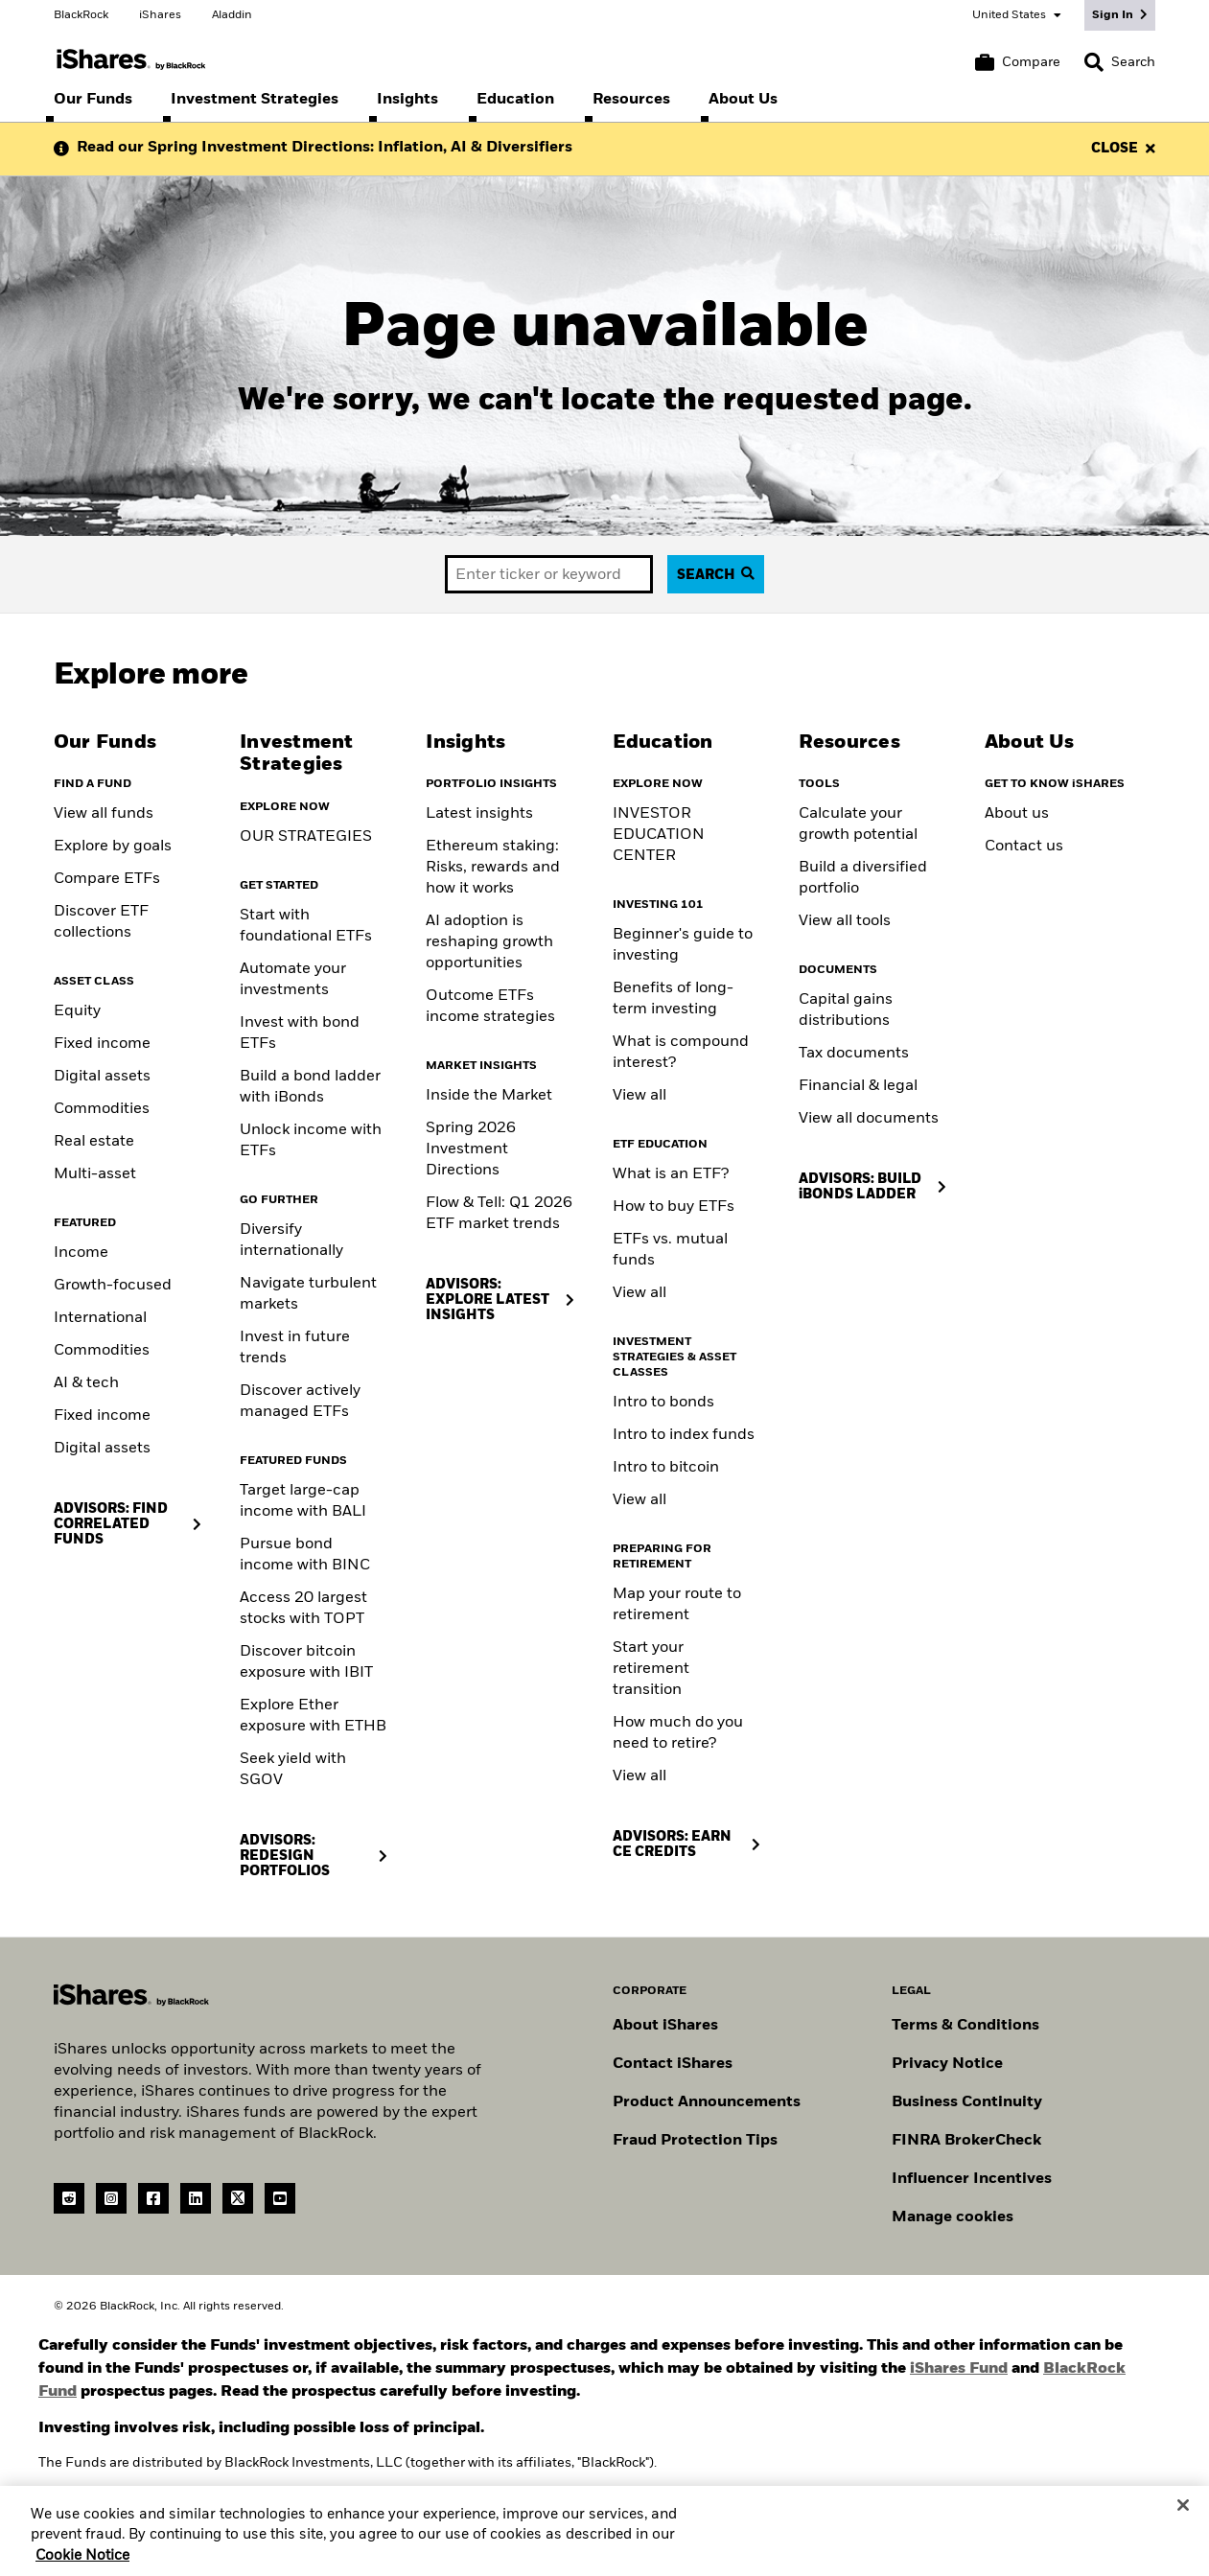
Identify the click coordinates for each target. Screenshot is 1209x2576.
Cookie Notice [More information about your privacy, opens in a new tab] (82, 2566)
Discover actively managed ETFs (300, 1401)
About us (1017, 814)
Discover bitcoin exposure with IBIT (306, 1662)
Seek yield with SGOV (293, 1770)
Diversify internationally (291, 1240)
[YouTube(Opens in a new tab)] (280, 2198)
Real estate (94, 1141)
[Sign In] (1119, 15)
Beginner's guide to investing (683, 945)
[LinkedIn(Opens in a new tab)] (195, 2198)
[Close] (1183, 2516)
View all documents (869, 1118)
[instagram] (111, 2198)
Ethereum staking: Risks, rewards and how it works (493, 867)
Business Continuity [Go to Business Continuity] (967, 2102)
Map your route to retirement (677, 1605)
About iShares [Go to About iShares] (665, 2025)
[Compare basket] (1018, 62)
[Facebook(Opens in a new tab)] (153, 2198)
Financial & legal (858, 1086)
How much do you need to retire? (678, 1733)
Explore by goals (113, 846)
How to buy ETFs (673, 1207)
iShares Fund (959, 2369)
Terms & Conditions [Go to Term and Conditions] (965, 2025)
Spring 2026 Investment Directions (471, 1149)
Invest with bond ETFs (300, 1033)
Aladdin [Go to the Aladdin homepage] (232, 15)
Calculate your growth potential (858, 824)
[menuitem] (93, 99)
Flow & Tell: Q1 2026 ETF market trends (499, 1213)
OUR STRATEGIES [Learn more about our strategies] (306, 837)
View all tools (845, 921)
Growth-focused (113, 1285)
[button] (1094, 62)
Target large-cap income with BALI (303, 1501)
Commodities (102, 1109)
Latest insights (479, 814)
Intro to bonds (663, 1402)
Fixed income (102, 1044)
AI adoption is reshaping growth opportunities (489, 942)
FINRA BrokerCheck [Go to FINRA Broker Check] (966, 2140)
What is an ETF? (671, 1174)
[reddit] (69, 2198)
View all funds (103, 814)
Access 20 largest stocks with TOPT (303, 1608)
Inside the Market (489, 1095)
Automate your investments (293, 980)
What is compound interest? (681, 1052)
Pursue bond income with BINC (305, 1555)
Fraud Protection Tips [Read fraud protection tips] (695, 2140)
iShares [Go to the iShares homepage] (160, 15)
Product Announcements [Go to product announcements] (707, 2102)
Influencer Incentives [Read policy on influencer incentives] (972, 2179)
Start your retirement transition (651, 1669)
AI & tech (86, 1383)
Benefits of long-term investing (673, 999)
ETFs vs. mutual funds (670, 1250)
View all (639, 1095)
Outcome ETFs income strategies (490, 1006)
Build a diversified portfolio (863, 878)
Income (81, 1253)
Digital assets (102, 1076)
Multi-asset (95, 1174)
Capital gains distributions (846, 1010)
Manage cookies (952, 2217)
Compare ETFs (107, 879)
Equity (77, 1011)
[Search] (1120, 62)
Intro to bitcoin (666, 1467)
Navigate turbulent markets (308, 1294)
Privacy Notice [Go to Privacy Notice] (947, 2064)
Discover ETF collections (101, 922)
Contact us (1024, 846)
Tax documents (854, 1053)
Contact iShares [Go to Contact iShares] (672, 2064)
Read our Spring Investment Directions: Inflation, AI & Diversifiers (324, 147)
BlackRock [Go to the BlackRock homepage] (81, 15)
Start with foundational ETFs (306, 926)
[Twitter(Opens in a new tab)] (237, 2198)
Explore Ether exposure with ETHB (313, 1716)
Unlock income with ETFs (311, 1141)
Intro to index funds (684, 1435)
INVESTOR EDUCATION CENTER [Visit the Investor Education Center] (659, 835)
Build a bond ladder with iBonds (310, 1087)
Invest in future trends (295, 1348)
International (100, 1318)
